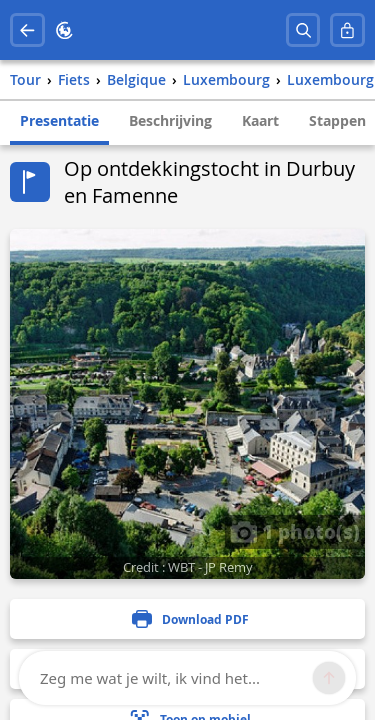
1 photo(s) (295, 531)
